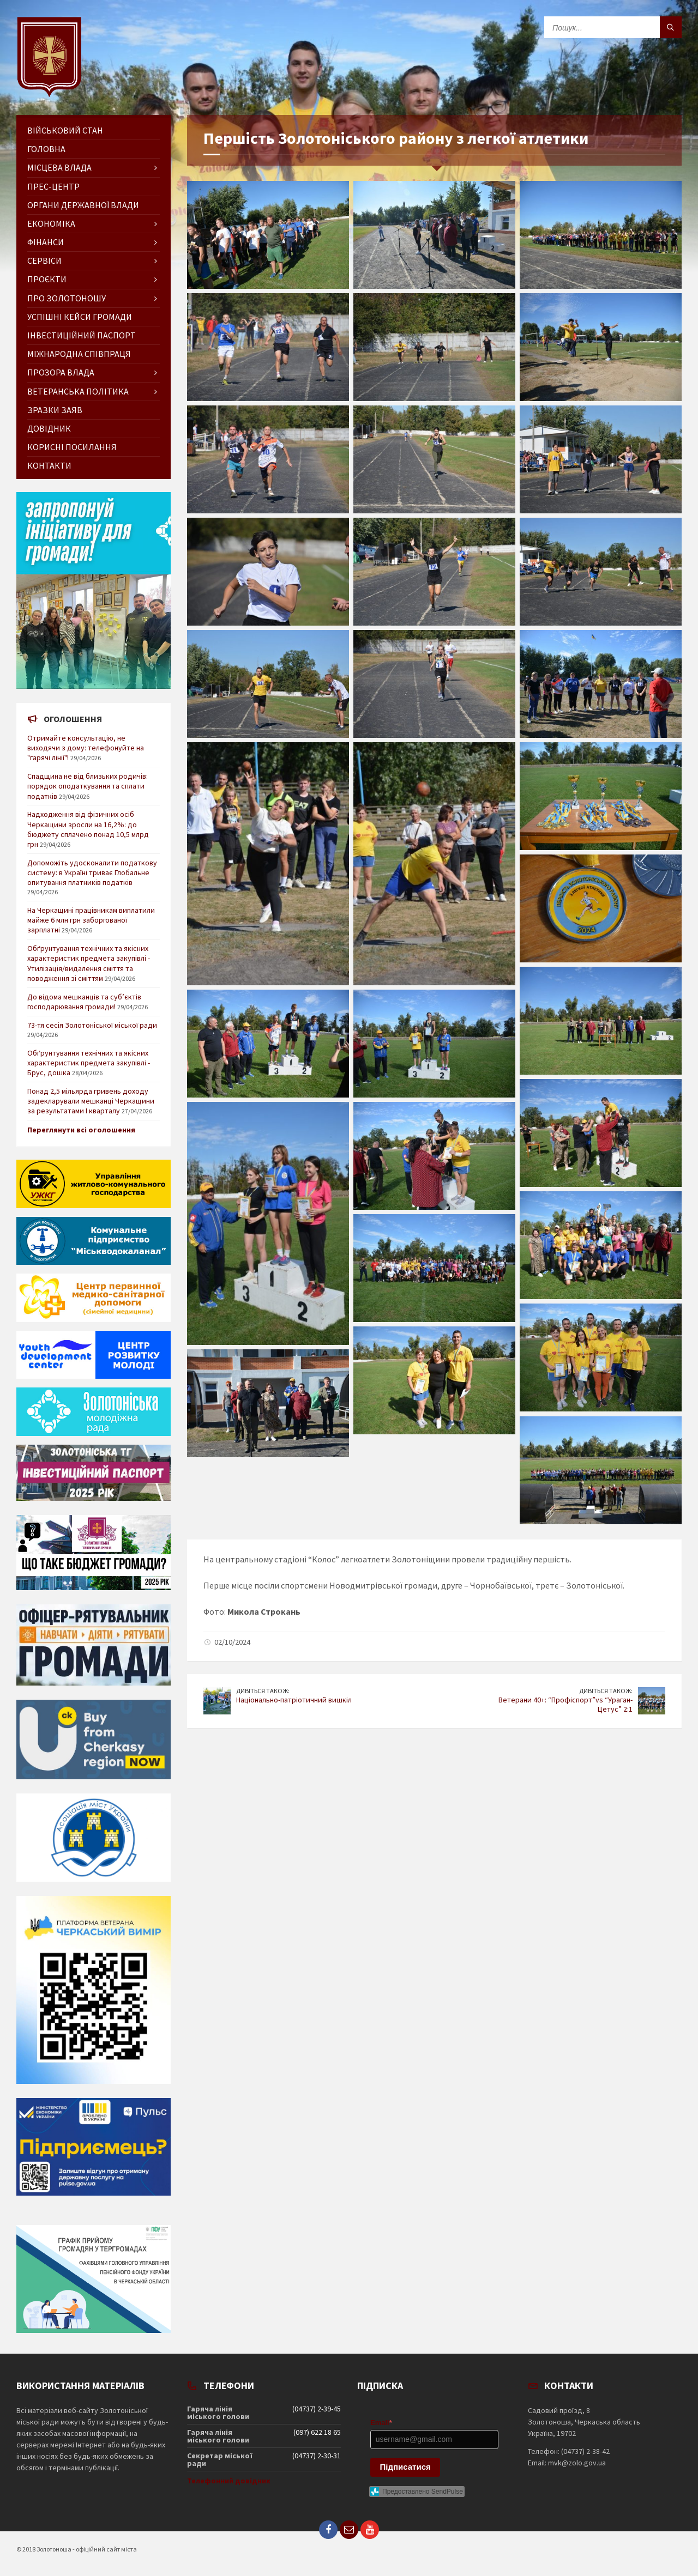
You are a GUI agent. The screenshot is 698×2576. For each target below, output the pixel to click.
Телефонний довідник (228, 2481)
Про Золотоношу (66, 298)
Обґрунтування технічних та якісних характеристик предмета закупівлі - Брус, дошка (88, 1062)
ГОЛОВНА (46, 148)
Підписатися (405, 2466)
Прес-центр (53, 186)
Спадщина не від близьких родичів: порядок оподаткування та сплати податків (87, 786)
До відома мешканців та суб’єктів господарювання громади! (84, 1001)
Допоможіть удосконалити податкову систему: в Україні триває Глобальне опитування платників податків (92, 872)
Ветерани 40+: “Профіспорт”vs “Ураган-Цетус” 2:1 (565, 1704)
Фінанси (45, 242)
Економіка (51, 223)
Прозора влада (60, 372)
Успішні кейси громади (79, 316)
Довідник (49, 428)
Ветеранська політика (78, 391)
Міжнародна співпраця (79, 353)
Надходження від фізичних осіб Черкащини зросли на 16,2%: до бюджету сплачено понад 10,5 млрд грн (88, 829)
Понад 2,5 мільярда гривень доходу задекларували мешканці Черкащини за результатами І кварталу (90, 1101)
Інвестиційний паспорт (81, 335)
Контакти (49, 465)
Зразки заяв (54, 409)
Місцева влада (59, 167)
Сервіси (44, 260)
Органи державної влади (83, 204)
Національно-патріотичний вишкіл (294, 1700)
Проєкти (47, 279)
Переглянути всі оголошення (81, 1130)
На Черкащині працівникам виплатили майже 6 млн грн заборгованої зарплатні (91, 920)
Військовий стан (65, 130)
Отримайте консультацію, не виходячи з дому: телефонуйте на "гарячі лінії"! (85, 747)
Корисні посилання (72, 446)
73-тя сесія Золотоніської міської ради (92, 1025)
